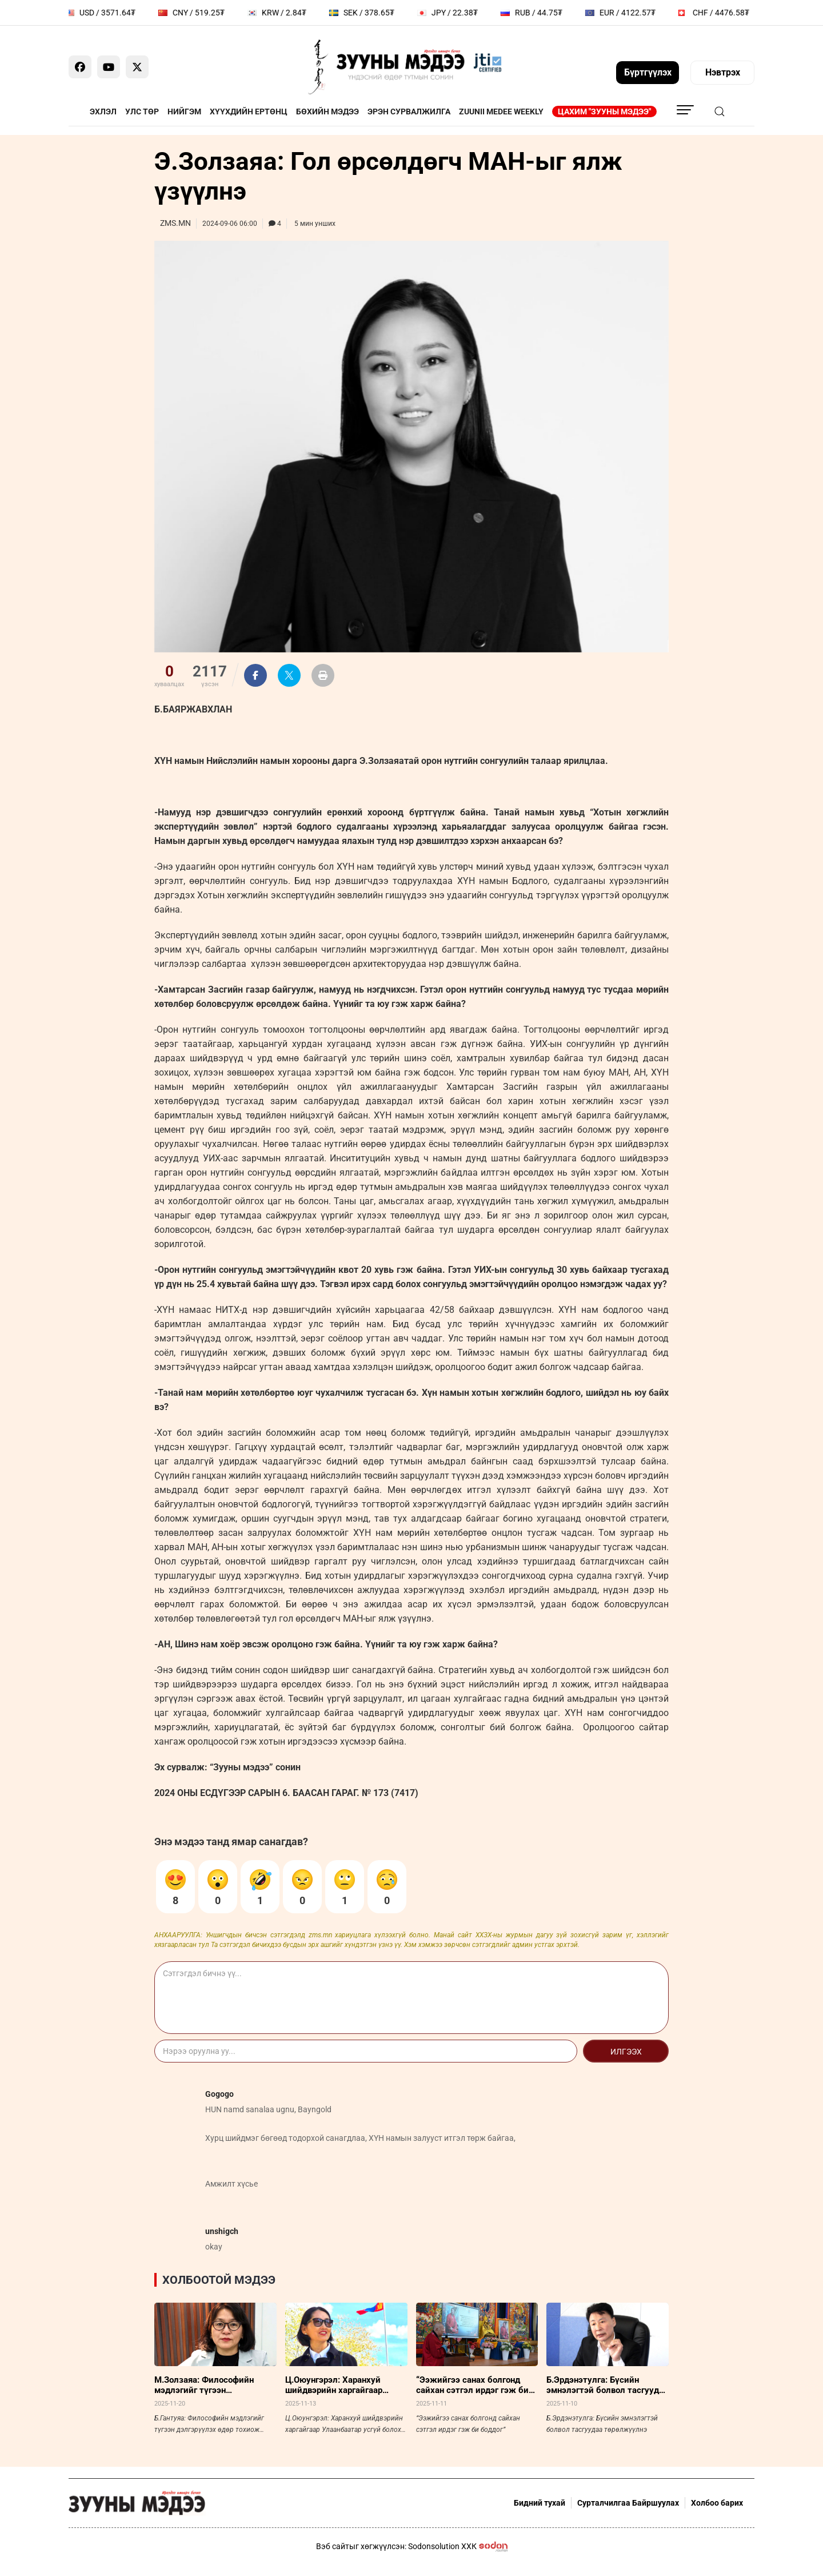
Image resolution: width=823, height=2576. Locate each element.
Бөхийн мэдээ (327, 111)
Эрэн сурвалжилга (408, 111)
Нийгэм (184, 111)
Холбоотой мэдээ (218, 2280)
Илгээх (626, 2051)
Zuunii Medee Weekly (501, 111)
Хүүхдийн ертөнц (248, 111)
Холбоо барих (717, 2502)
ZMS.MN (175, 223)
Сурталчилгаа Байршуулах (628, 2502)
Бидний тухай (539, 2502)
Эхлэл (103, 111)
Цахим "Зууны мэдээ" (604, 111)
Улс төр (142, 111)
